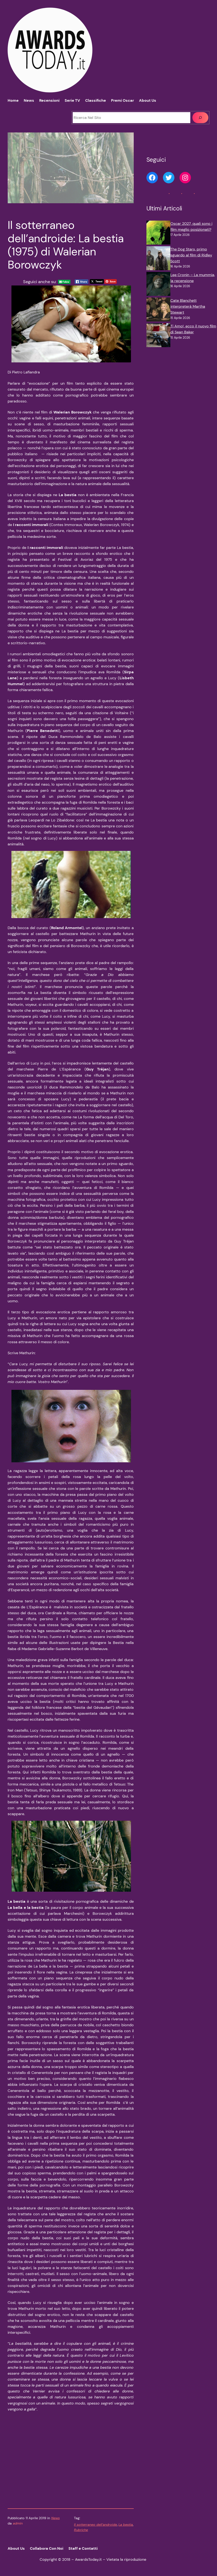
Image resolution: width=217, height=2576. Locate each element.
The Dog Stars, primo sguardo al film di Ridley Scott (191, 255)
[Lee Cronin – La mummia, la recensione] (158, 285)
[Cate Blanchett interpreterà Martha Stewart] (158, 310)
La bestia (125, 2525)
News (55, 2518)
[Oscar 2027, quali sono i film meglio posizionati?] (158, 233)
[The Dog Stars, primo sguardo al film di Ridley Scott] (158, 259)
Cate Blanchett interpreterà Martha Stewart (187, 306)
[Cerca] (200, 117)
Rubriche (81, 2530)
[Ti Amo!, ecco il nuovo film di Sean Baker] (158, 336)
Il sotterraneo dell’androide (95, 2525)
